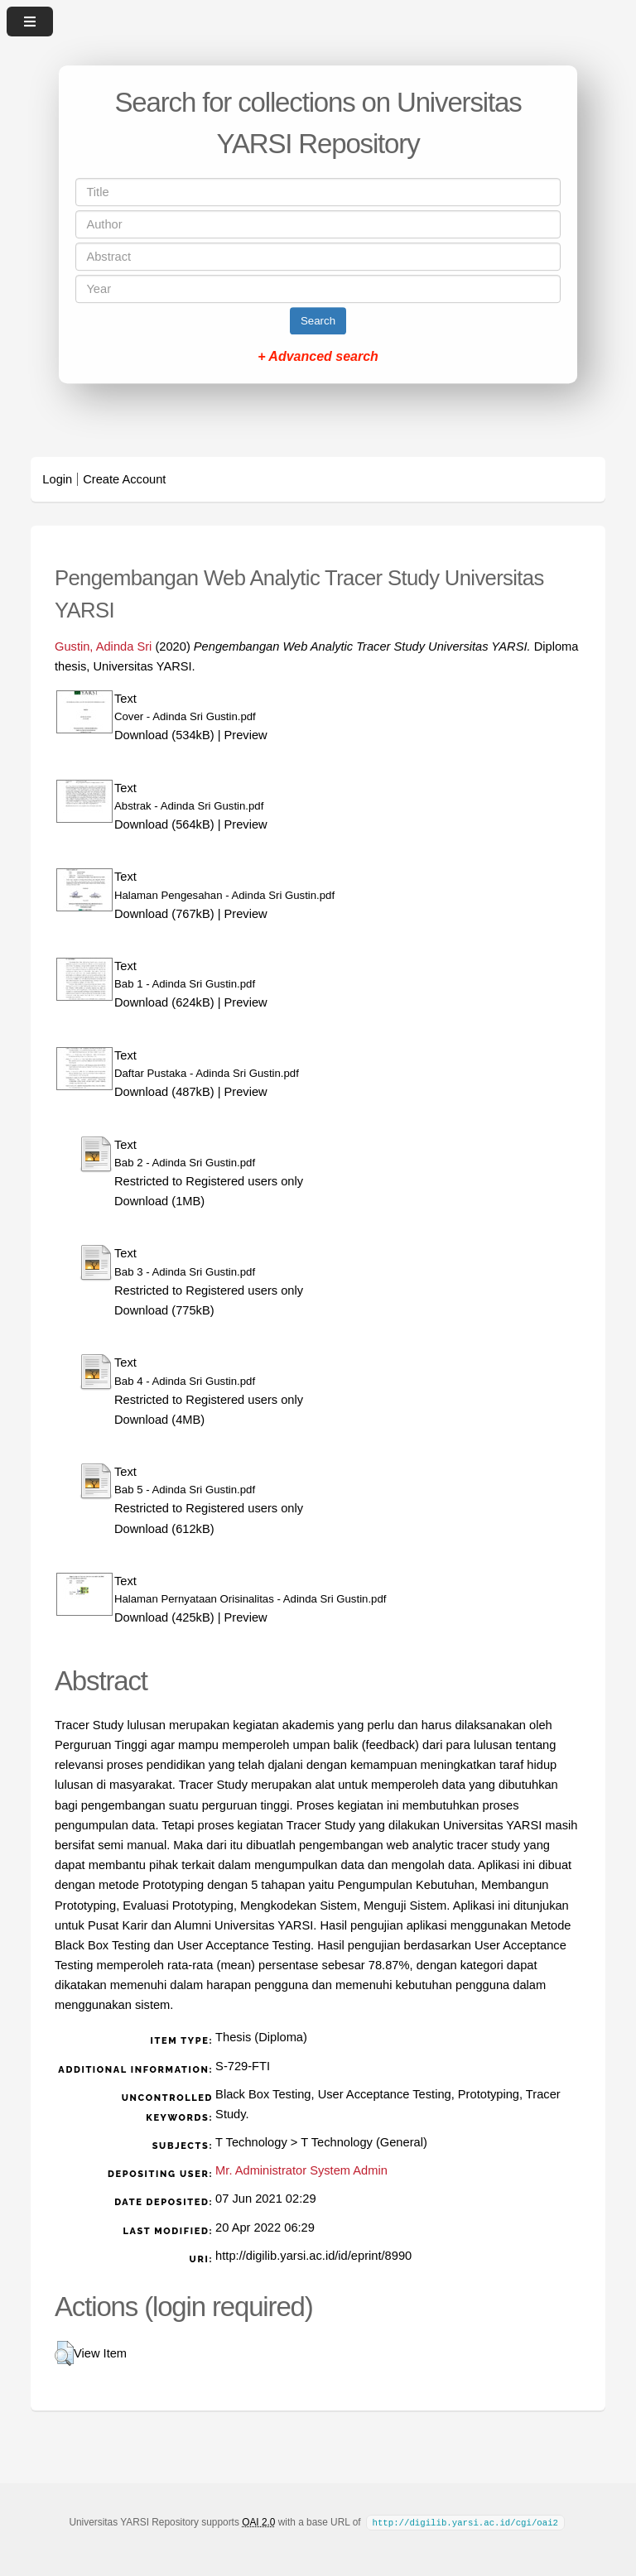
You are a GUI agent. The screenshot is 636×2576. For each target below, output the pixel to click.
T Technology (251, 2142)
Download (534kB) (164, 735)
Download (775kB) (164, 1310)
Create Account (124, 479)
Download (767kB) (164, 913)
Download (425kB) (164, 1617)
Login (57, 479)
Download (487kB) (164, 1091)
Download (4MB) (159, 1419)
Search (318, 321)
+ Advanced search (318, 356)
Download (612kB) (164, 1529)
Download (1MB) (159, 1201)
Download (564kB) (164, 824)
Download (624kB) (164, 1002)
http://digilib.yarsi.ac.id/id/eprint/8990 (313, 2255)
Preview (245, 735)
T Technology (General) (364, 2142)
